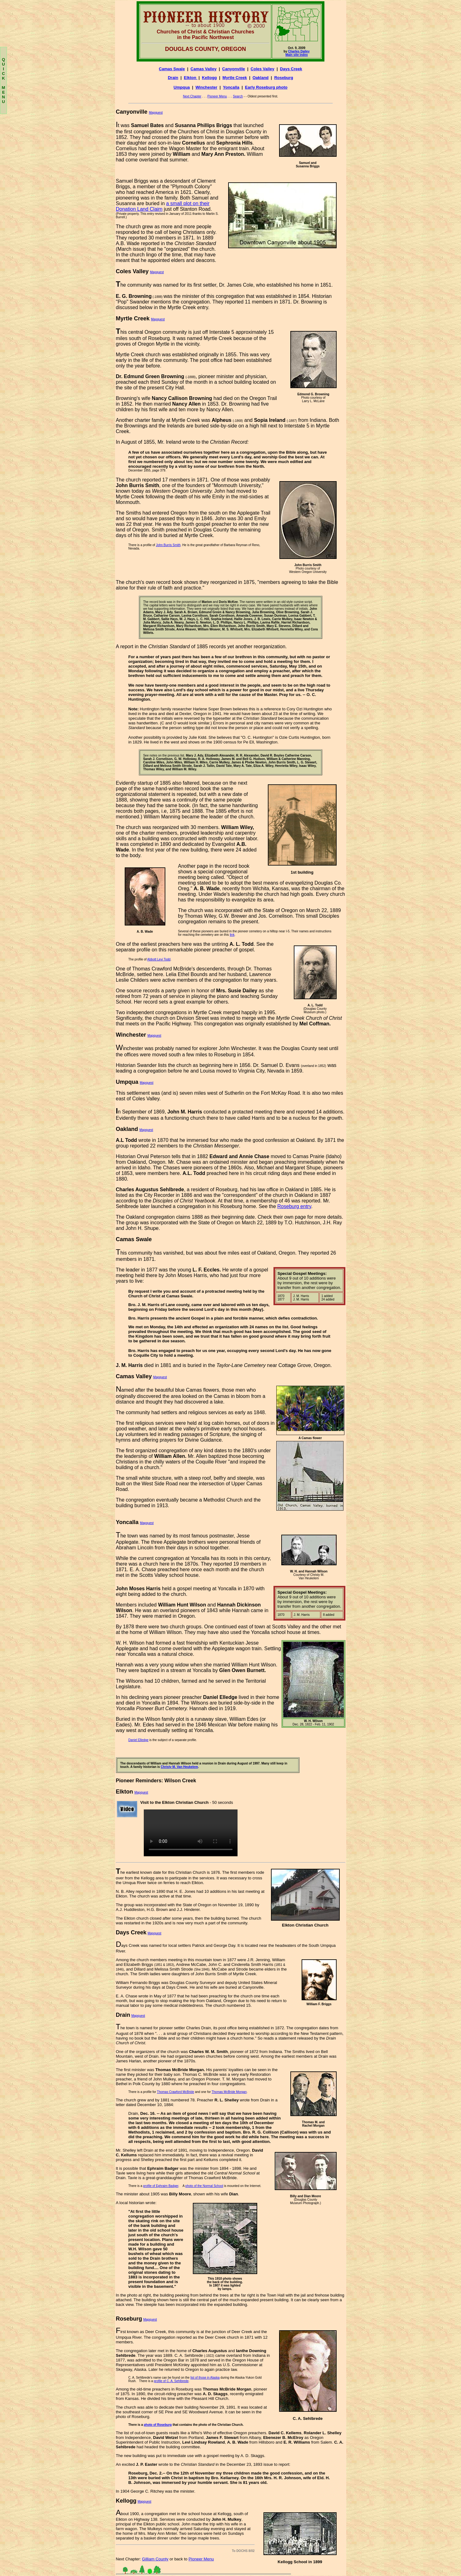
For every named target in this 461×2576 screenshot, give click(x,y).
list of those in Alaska (204, 2377)
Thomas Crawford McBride (175, 2092)
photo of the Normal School (204, 2186)
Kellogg (209, 77)
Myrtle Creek (235, 77)
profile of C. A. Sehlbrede (171, 2381)
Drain (173, 77)
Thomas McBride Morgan (229, 2092)
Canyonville (233, 69)
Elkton (190, 77)
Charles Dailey (299, 51)
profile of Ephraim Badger (160, 2186)
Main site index (296, 55)
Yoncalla (231, 87)
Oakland (260, 77)
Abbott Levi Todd (158, 959)
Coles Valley (262, 69)
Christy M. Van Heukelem (179, 1767)
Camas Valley (204, 69)
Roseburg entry (294, 1206)
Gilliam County (155, 2559)
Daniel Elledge (138, 1740)
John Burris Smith (168, 545)
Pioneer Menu (217, 96)
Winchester (206, 87)
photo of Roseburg (158, 2424)
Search (238, 96)
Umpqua (181, 87)
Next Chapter (192, 96)
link (232, 934)
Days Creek (291, 69)
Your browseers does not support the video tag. (191, 1832)
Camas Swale (172, 69)
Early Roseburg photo (266, 87)
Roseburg (283, 77)
